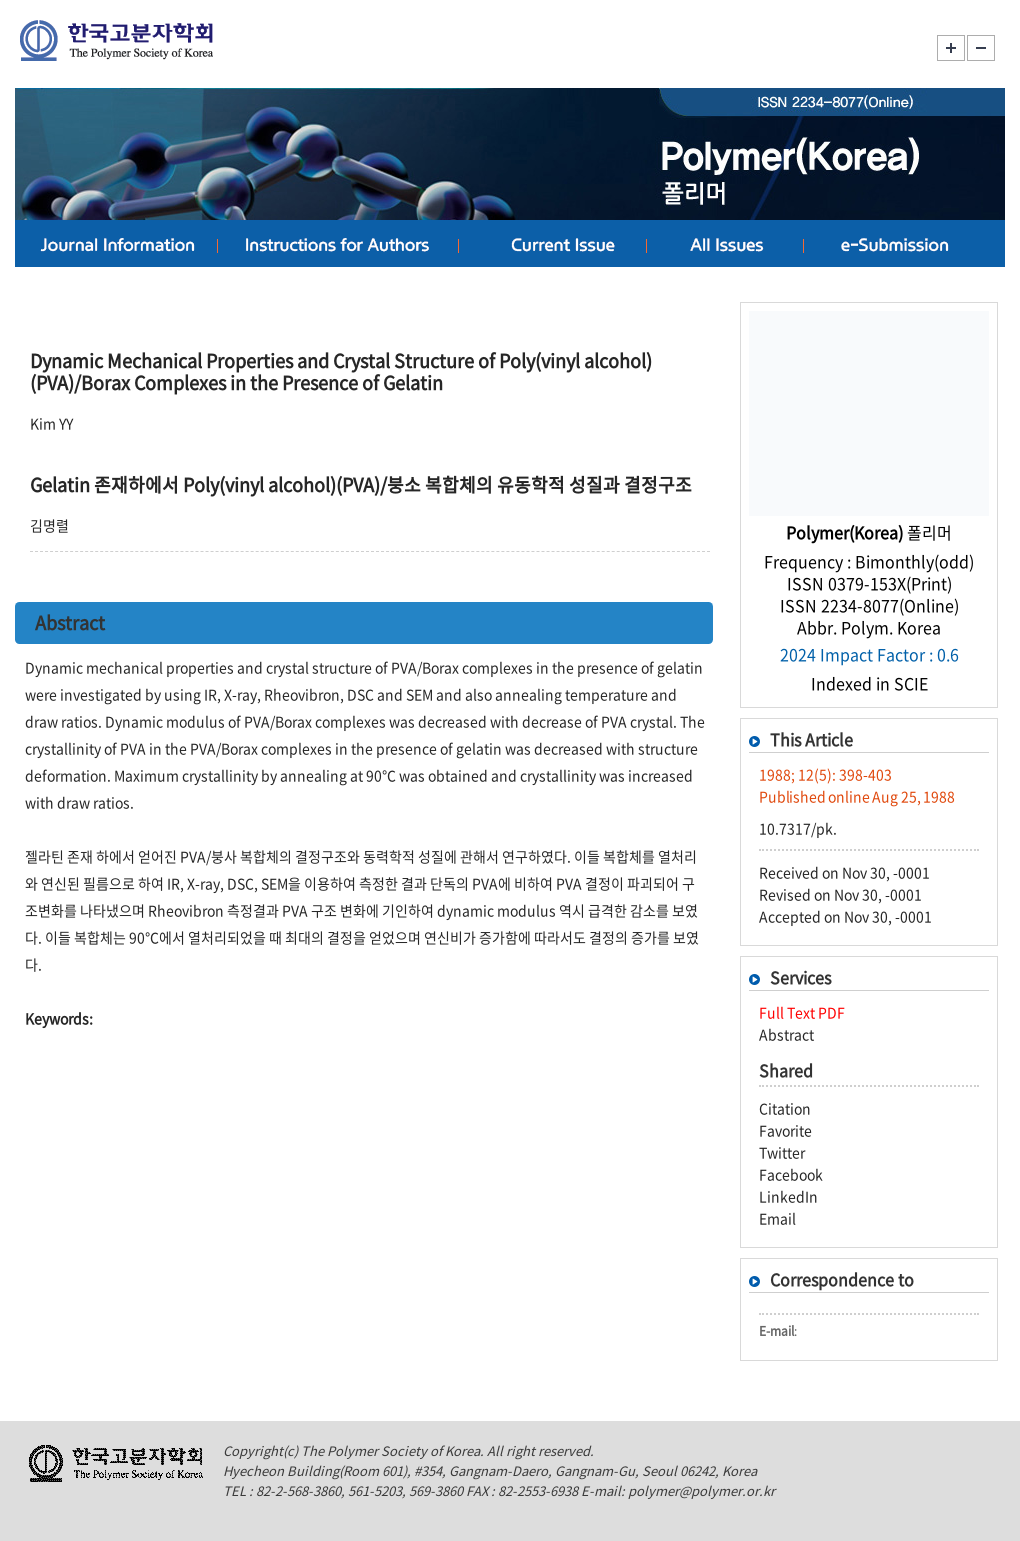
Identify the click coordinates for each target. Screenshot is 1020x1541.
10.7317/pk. (798, 828)
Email (777, 1218)
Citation (785, 1108)
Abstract (786, 1034)
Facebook (791, 1174)
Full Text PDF (802, 1012)
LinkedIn (788, 1196)
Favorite (785, 1130)
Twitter (782, 1152)
